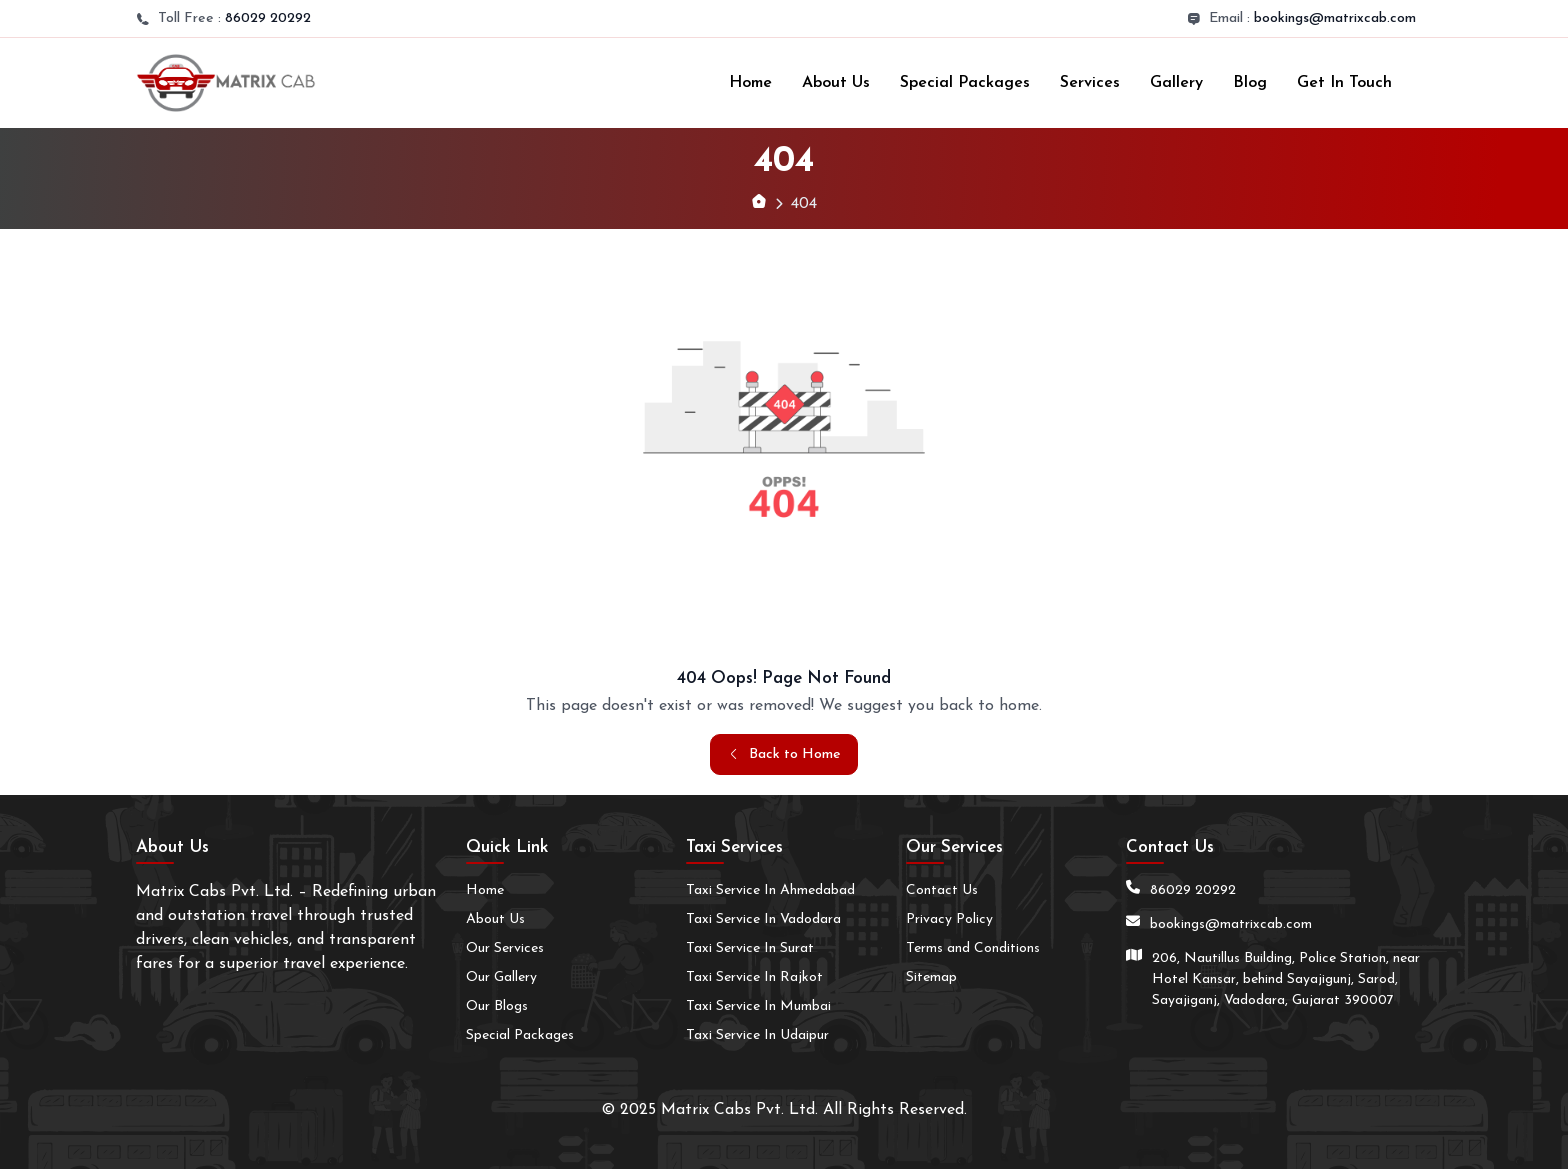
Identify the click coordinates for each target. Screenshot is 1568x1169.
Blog (1250, 83)
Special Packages (965, 83)
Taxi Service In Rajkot (754, 977)
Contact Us (942, 890)
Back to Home (784, 754)
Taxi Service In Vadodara (763, 919)
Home (750, 83)
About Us (836, 83)
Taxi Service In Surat (750, 948)
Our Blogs (497, 1006)
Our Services (505, 948)
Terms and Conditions (973, 948)
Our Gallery (501, 977)
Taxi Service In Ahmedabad (770, 890)
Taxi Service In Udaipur (757, 1035)
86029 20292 (268, 18)
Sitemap (931, 977)
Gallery (1176, 83)
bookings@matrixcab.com (1335, 18)
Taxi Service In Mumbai (758, 1006)
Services (1090, 83)
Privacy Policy (949, 919)
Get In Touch (1344, 83)
